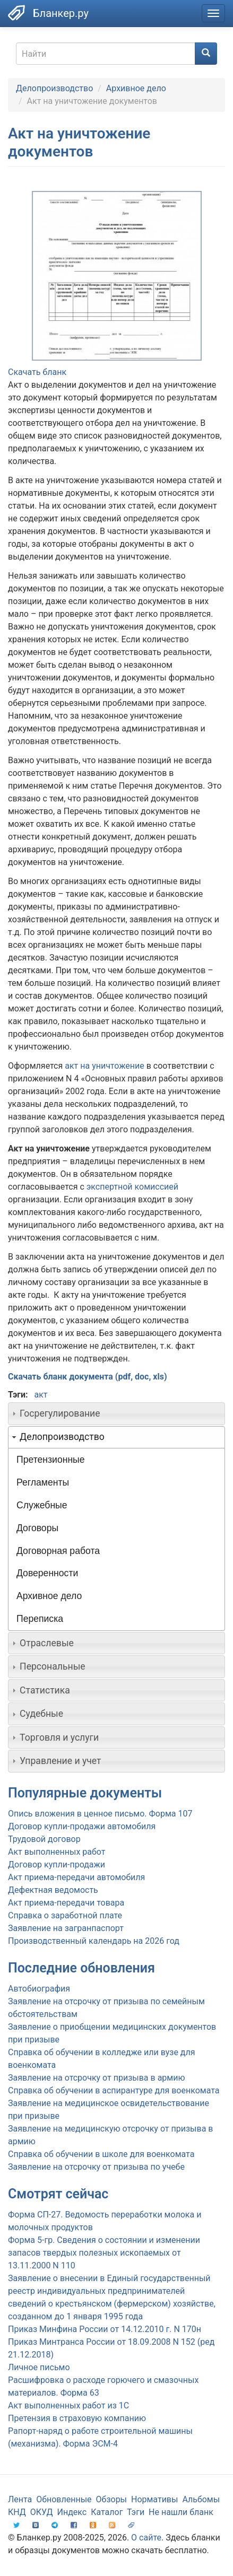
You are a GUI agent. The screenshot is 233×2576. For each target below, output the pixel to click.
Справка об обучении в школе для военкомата (101, 2154)
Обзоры (111, 2499)
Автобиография (39, 1989)
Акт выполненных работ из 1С (68, 2405)
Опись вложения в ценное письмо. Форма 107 (100, 1814)
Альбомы (201, 2499)
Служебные (41, 1505)
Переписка (39, 1618)
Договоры (37, 1528)
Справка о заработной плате (65, 1915)
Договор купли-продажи (56, 1864)
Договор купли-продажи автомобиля (82, 1826)
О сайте (146, 2538)
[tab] (116, 1413)
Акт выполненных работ (56, 1852)
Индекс (72, 2512)
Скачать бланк (37, 372)
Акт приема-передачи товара (66, 1903)
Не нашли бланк (181, 2512)
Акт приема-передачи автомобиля (76, 1877)
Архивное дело (136, 88)
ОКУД (41, 2512)
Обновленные (63, 2499)
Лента (20, 2499)
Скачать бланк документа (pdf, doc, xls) (87, 1377)
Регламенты (42, 1482)
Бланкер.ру (61, 13)
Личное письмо (39, 2367)
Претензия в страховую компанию (77, 2418)
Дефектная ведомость (53, 1890)
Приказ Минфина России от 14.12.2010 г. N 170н (104, 2329)
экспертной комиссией (132, 1187)
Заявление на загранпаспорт (66, 1928)
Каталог (107, 2512)
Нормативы (154, 2499)
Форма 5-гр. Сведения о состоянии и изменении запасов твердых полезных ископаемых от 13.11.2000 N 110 (104, 2253)
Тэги (135, 2512)
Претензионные (50, 1459)
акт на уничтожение (104, 1066)
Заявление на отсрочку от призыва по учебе (96, 2167)
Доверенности (47, 1573)
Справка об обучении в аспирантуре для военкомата (113, 2090)
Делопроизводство (54, 88)
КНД (17, 2512)
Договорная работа (58, 1550)
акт (40, 1395)
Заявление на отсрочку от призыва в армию (96, 2078)
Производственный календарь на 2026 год (93, 1941)
